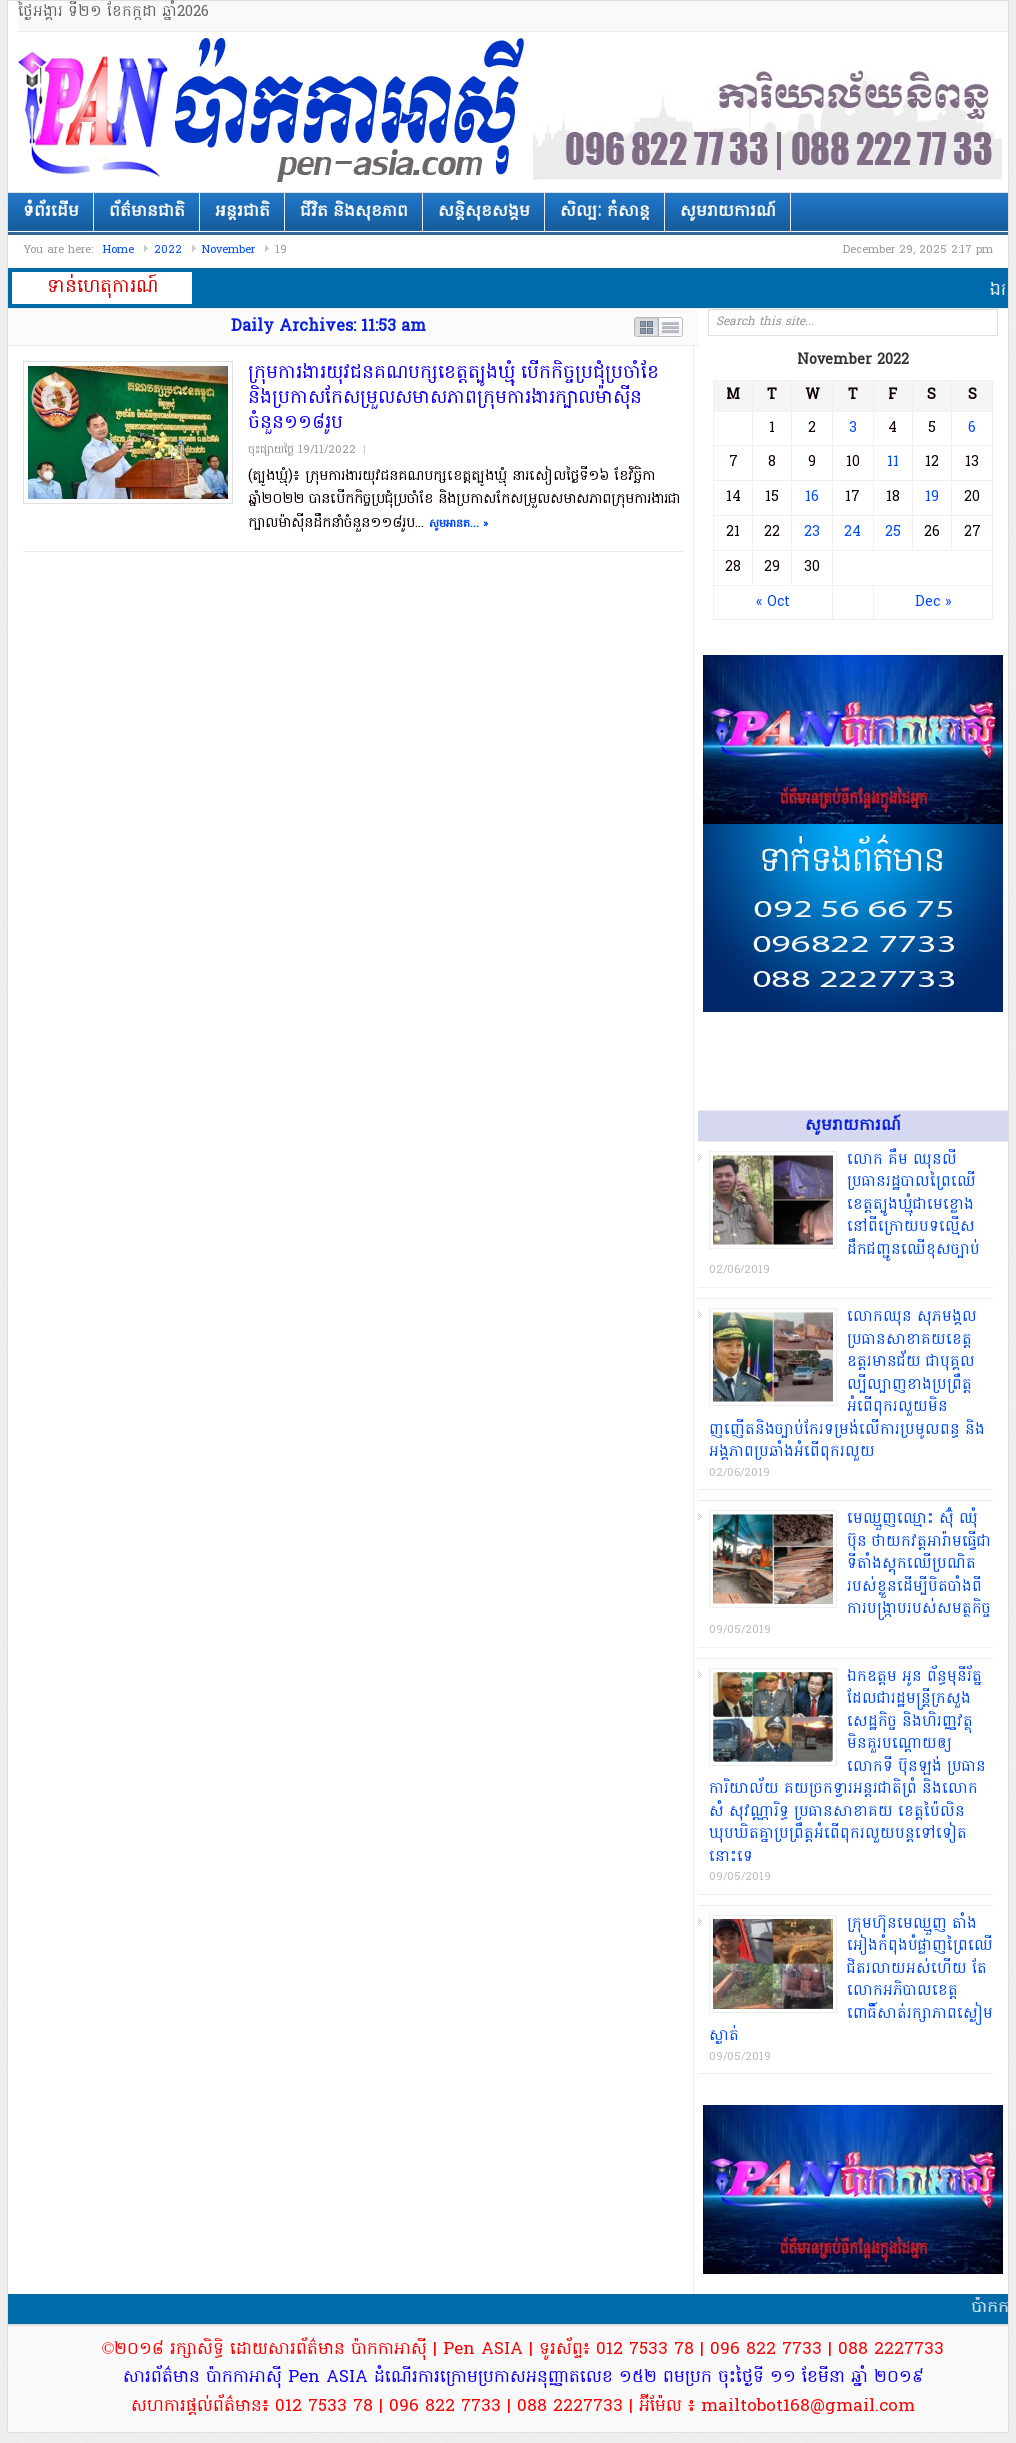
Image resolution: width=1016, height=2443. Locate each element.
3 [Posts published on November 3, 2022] (853, 428)
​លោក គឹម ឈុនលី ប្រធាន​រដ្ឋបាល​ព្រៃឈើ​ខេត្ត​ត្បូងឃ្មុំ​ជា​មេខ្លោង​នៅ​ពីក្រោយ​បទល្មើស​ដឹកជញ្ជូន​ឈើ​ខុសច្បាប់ (913, 1205)
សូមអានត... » (458, 524)
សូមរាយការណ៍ (728, 212)
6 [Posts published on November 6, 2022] (972, 428)
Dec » (933, 602)
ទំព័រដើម (51, 212)
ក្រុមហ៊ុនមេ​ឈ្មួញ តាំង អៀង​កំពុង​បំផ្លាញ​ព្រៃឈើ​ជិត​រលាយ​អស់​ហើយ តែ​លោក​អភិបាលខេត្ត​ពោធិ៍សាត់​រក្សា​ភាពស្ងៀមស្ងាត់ (851, 1980)
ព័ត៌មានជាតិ (147, 212)
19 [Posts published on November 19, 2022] (932, 497)
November (228, 250)
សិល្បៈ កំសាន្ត (605, 212)
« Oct (773, 602)
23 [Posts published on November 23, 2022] (812, 532)
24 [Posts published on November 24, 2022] (852, 532)
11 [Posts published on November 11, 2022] (893, 462)
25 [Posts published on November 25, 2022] (893, 532)
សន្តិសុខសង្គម (484, 212)
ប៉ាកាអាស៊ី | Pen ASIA (273, 112)
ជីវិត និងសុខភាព (354, 212)
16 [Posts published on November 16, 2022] (812, 497)
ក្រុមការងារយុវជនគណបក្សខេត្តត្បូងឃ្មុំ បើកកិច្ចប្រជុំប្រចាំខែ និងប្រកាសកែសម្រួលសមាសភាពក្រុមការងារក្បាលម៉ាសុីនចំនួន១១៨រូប (453, 398)
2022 (168, 250)
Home (118, 250)
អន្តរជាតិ (242, 212)
